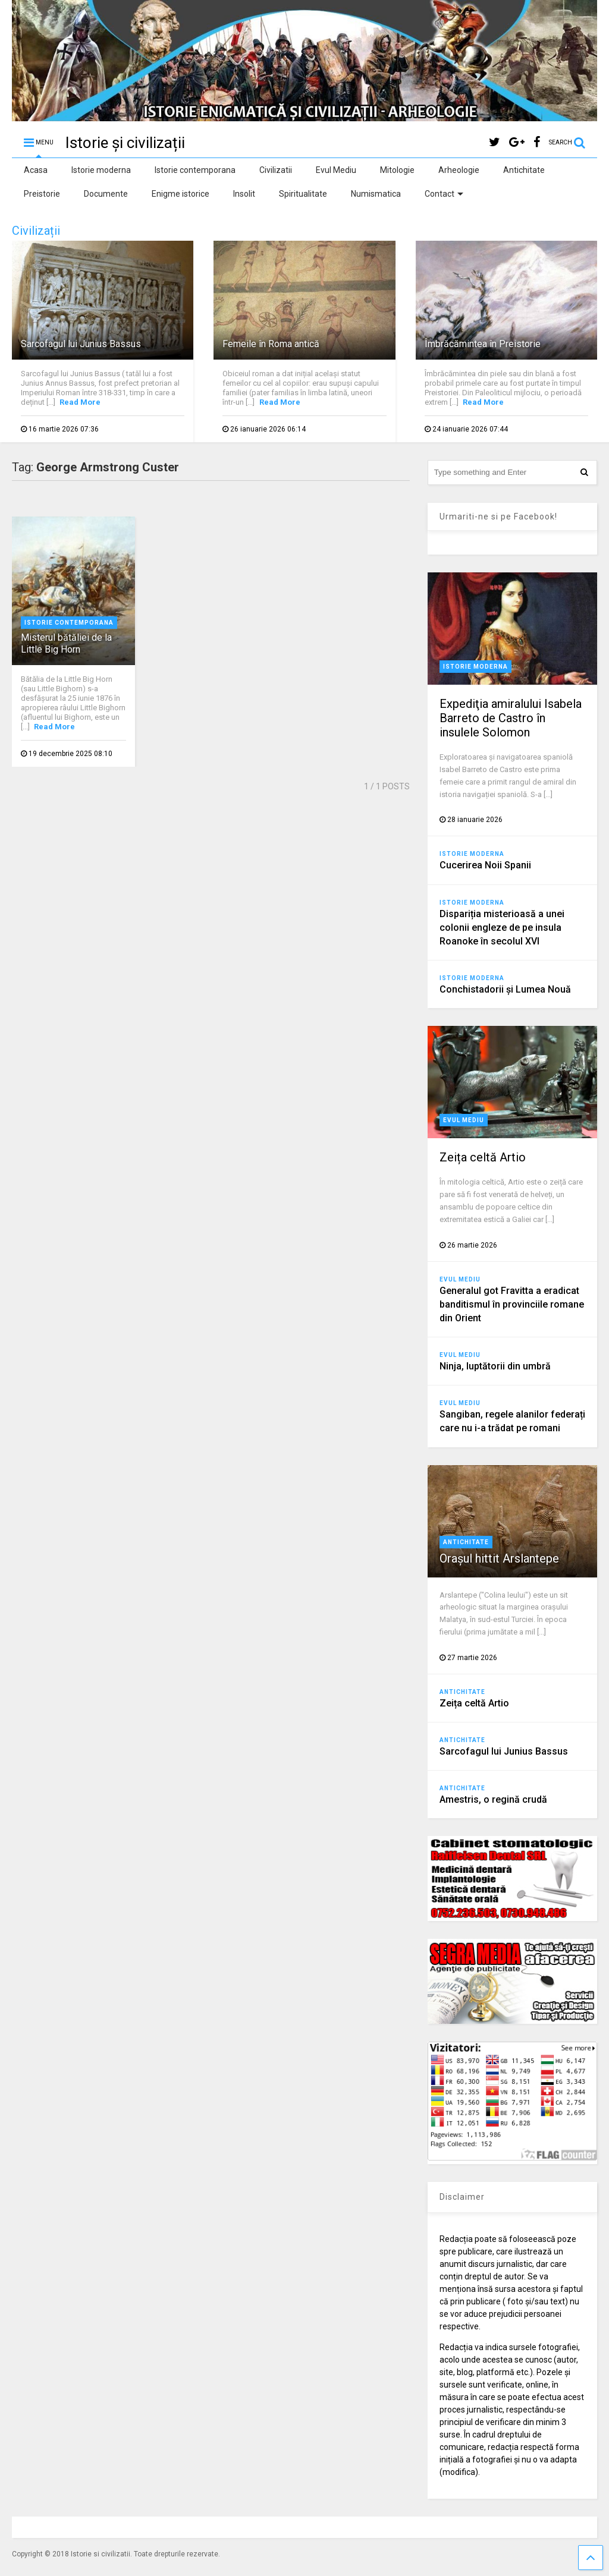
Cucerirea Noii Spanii (485, 865)
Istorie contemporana (195, 170)
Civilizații (36, 230)
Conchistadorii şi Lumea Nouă (505, 989)
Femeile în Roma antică (270, 343)
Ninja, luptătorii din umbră (495, 1366)
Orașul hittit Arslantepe (499, 1558)
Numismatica (376, 194)
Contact (444, 194)
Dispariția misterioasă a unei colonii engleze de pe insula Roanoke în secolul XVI (502, 927)
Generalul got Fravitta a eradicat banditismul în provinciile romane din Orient (512, 1304)
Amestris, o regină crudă (493, 1799)
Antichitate (524, 170)
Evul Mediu (336, 170)
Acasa (36, 170)
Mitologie (397, 170)
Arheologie (458, 170)
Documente (106, 194)
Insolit (244, 194)
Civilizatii (275, 170)
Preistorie (42, 194)
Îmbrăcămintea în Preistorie (483, 343)
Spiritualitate (303, 194)
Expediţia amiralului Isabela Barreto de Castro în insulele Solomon (511, 718)
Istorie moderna (101, 170)
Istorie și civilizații (125, 143)
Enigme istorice (180, 194)
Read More (80, 402)
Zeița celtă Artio (483, 1157)
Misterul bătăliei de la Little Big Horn (66, 644)
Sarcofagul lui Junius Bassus (81, 343)
